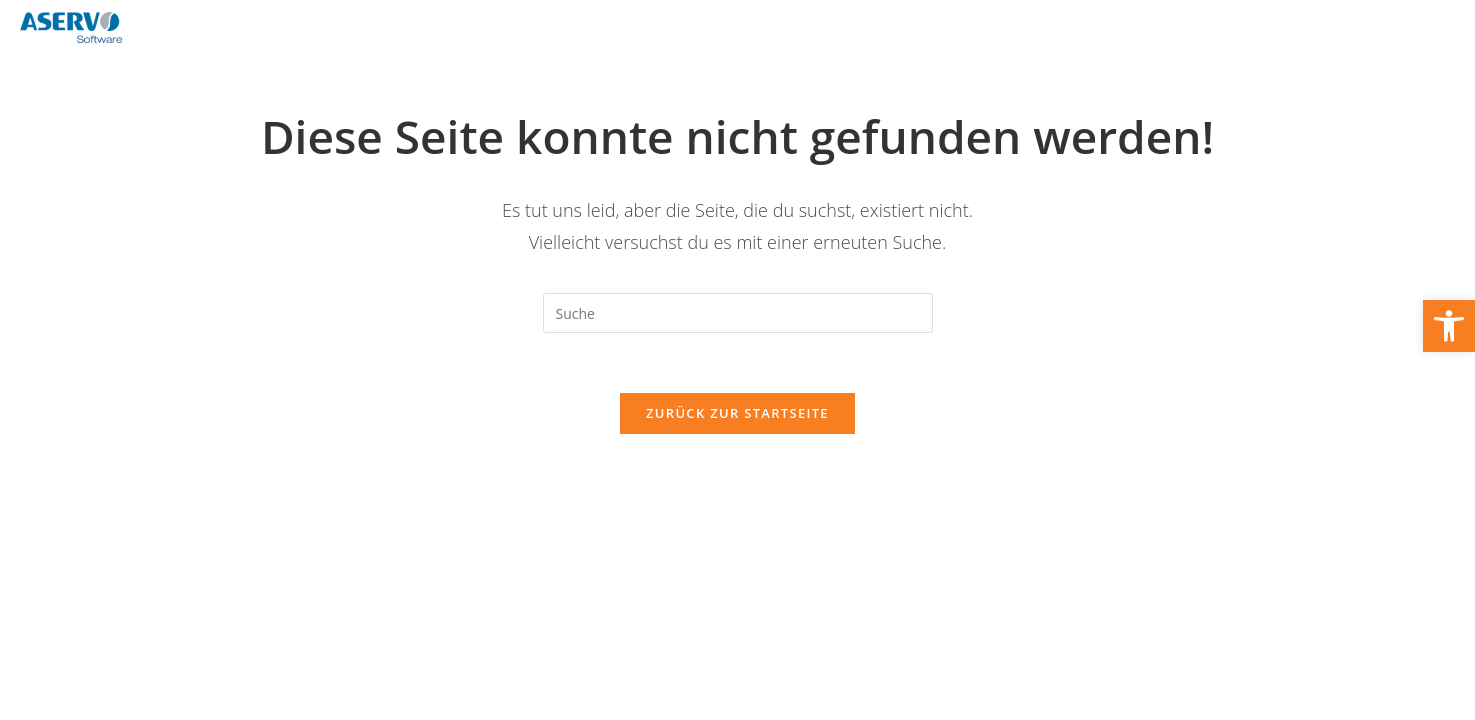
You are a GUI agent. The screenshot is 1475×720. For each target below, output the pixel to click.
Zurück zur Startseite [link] (737, 413)
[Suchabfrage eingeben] (738, 313)
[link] (1449, 326)
